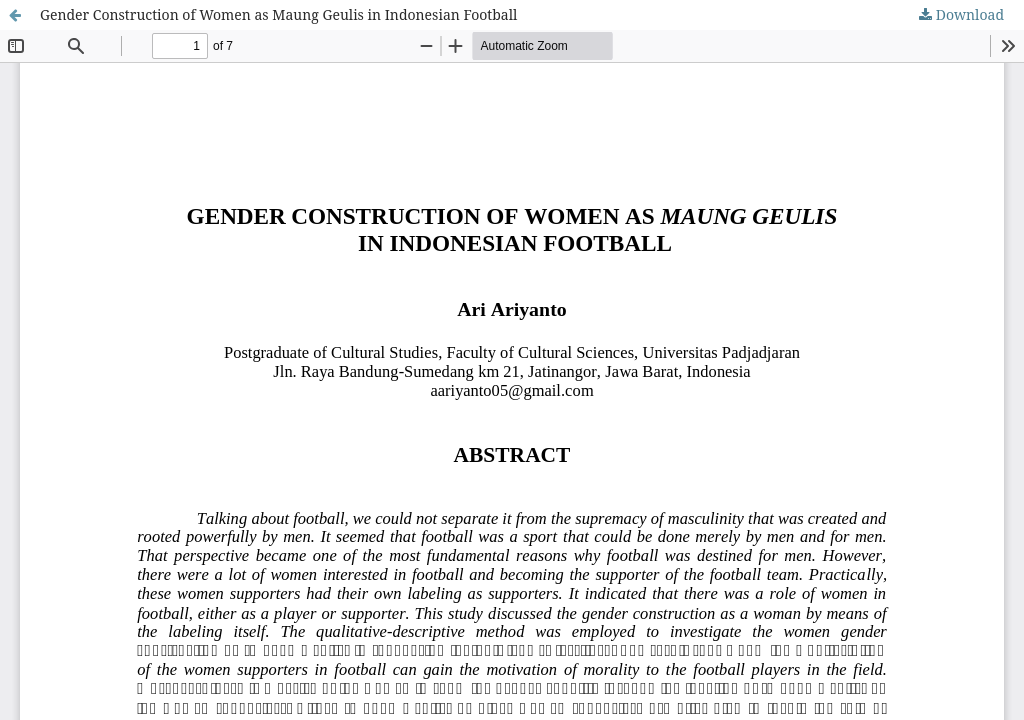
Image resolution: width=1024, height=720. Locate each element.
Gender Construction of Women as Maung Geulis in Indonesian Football (278, 14)
